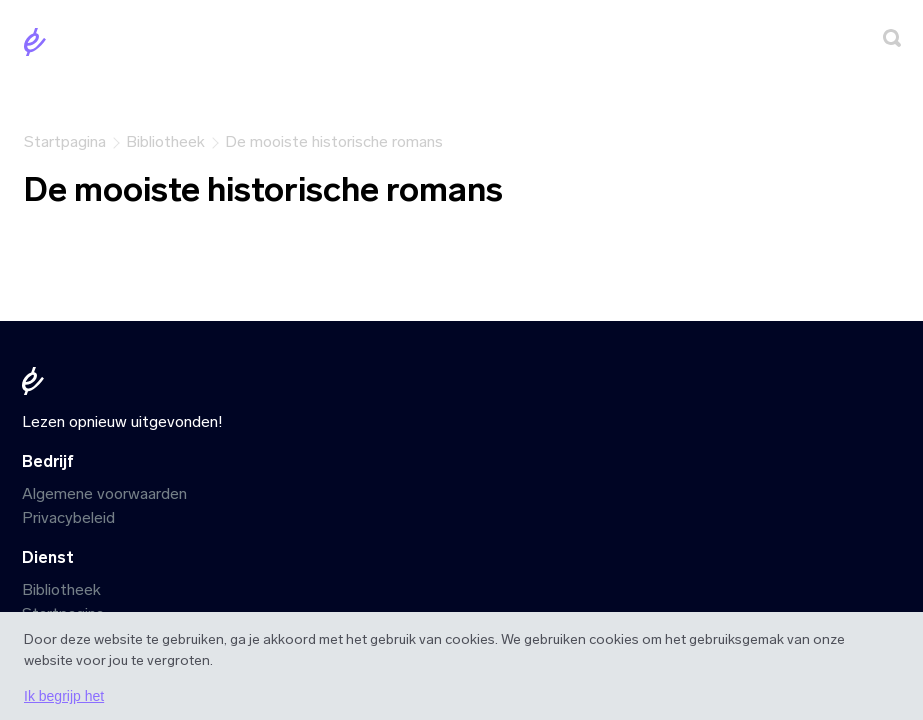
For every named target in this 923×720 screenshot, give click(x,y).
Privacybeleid (68, 517)
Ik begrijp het (64, 696)
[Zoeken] (892, 41)
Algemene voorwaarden (104, 493)
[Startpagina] (39, 45)
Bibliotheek (61, 589)
